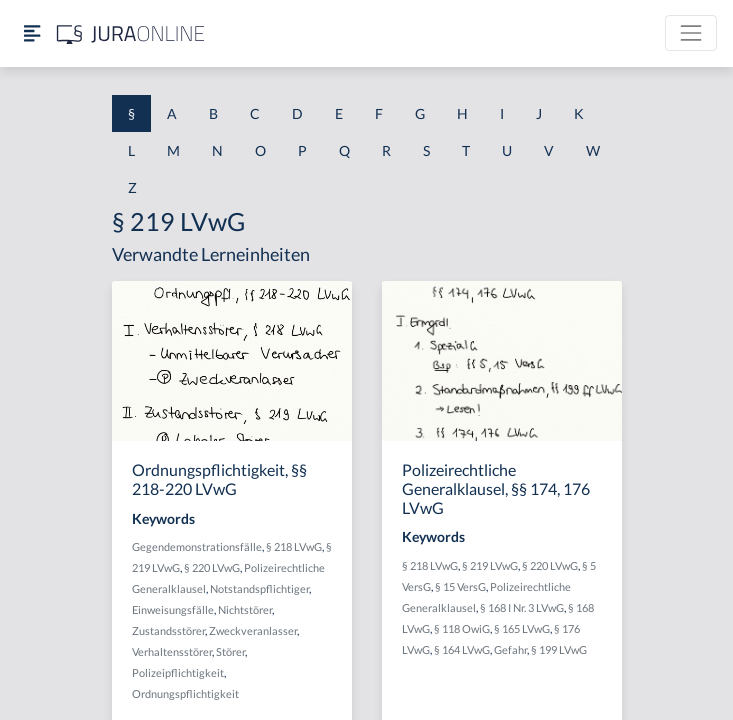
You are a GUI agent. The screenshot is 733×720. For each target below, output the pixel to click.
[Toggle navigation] (691, 33)
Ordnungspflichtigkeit (185, 693)
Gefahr (510, 649)
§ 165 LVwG (522, 628)
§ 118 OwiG (462, 628)
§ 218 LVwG (294, 546)
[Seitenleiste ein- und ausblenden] (32, 33)
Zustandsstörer (168, 630)
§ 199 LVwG (559, 649)
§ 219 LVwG (490, 565)
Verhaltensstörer (172, 651)
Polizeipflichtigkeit (178, 672)
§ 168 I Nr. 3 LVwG (522, 607)
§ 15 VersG (460, 586)
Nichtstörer (245, 609)
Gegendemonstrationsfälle (197, 546)
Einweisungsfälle (173, 609)
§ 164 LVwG (462, 649)
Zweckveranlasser (253, 630)
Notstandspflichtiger (259, 588)
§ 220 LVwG (212, 567)
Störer (230, 651)
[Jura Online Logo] (131, 33)
